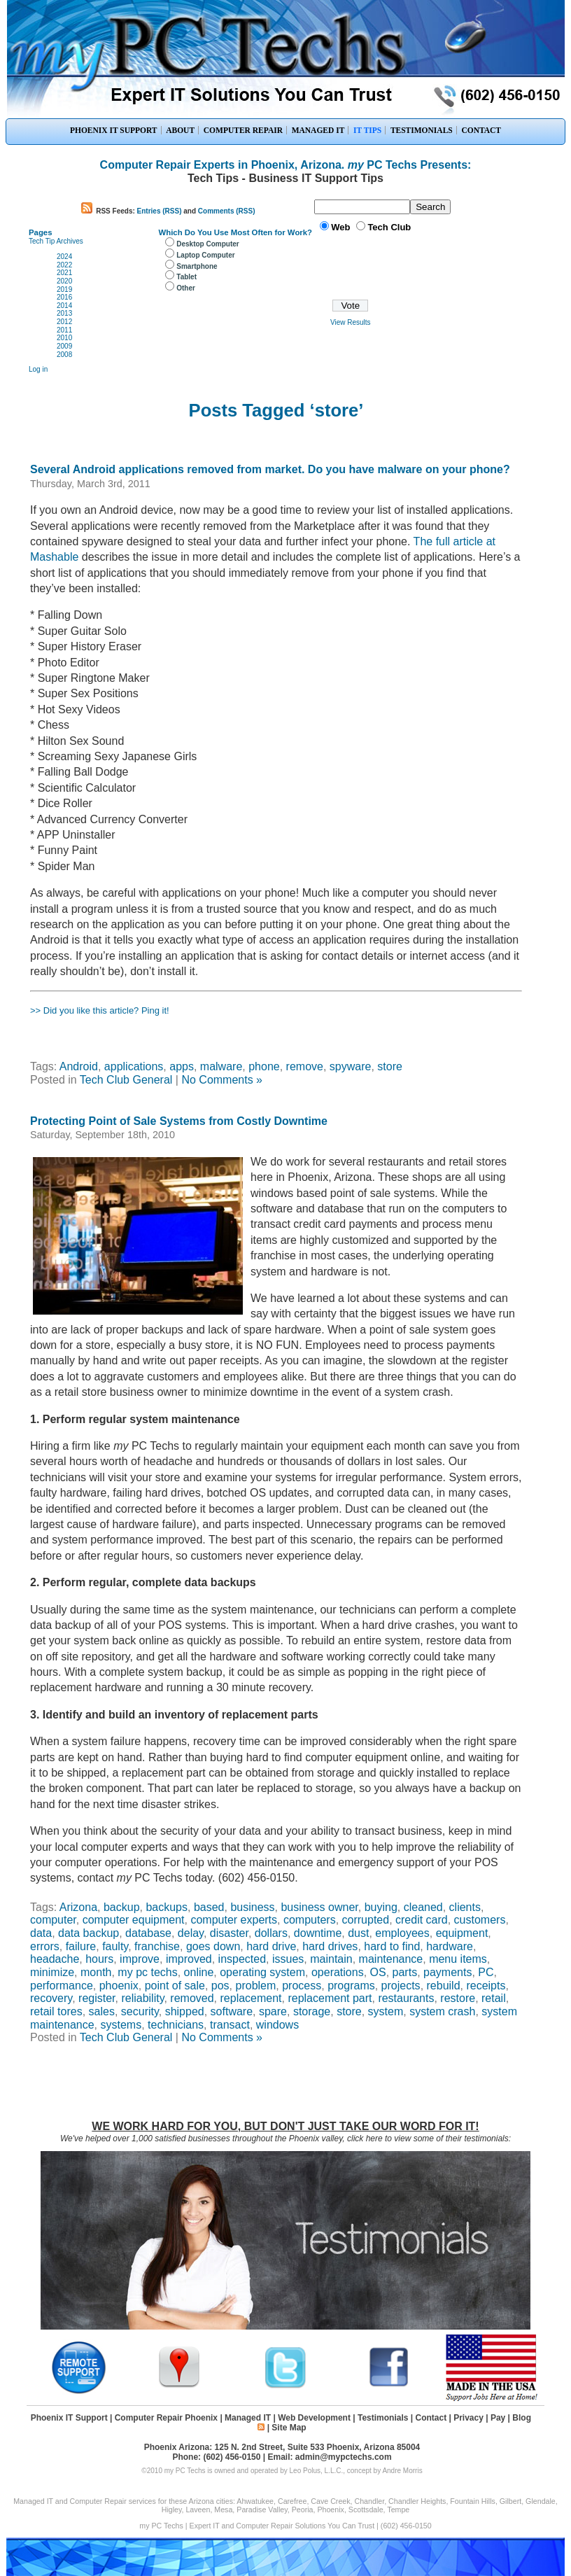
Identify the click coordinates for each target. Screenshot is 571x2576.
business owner (319, 1907)
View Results (350, 322)
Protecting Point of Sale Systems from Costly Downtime (178, 1121)
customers (480, 1920)
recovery (51, 1998)
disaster (229, 1933)
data (41, 1933)
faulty (115, 1946)
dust (358, 1933)
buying (381, 1907)
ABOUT (180, 130)
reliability (142, 1998)
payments (447, 1972)
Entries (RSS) (159, 211)
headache (54, 1959)
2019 (64, 289)
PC (485, 1972)
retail (493, 1998)
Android (78, 1066)
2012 (64, 322)
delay (191, 1933)
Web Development (314, 2418)
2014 (64, 305)
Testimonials (383, 2418)
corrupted (366, 1920)
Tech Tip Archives (56, 241)
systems (121, 2025)
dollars (271, 1933)
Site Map (289, 2427)
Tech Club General (126, 1080)
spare (273, 2011)
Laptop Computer (205, 255)
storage (311, 2011)
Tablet (186, 277)
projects (401, 1985)
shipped (184, 2011)
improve (140, 1959)
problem (256, 1985)
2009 (64, 346)
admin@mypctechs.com (343, 2457)
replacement (251, 1998)
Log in (38, 369)
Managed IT (248, 2418)
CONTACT (481, 130)
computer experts (233, 1920)
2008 (64, 354)
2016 (64, 297)
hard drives (330, 1946)
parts (405, 1972)
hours (99, 1959)
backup (122, 1907)
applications (134, 1066)
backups (167, 1907)
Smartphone (196, 266)
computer (53, 1920)
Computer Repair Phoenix (166, 2418)
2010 (64, 338)
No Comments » (221, 1080)
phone (264, 1066)
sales (102, 2011)
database (148, 1933)
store (389, 1066)
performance (61, 1985)
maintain (331, 1959)
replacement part (330, 1998)
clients (465, 1907)
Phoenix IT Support (69, 2418)
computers (309, 1920)
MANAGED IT (318, 130)
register (96, 1998)
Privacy (468, 2418)
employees (402, 1933)
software (232, 2011)
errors (44, 1946)
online (199, 1972)
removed (191, 1998)
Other (185, 288)
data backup (88, 1933)
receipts (485, 1985)
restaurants (406, 1998)
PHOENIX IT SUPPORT (113, 130)
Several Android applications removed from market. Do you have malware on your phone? (270, 469)
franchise (157, 1946)
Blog (521, 2418)
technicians (176, 2025)
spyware (351, 1066)
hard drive (271, 1946)
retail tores (56, 2011)
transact (230, 2025)
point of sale (175, 1985)
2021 (64, 272)
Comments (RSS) (226, 211)
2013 (64, 313)
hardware (449, 1946)
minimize (52, 1972)
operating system (262, 1972)
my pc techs (147, 1972)
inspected (242, 1959)
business (252, 1907)
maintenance (391, 1959)
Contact (430, 2418)
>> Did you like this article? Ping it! (99, 1010)
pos (220, 1985)
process (301, 1985)
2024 (64, 256)
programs (351, 1985)
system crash (442, 2011)
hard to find (392, 1946)
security (140, 2011)
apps (181, 1066)
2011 (64, 330)
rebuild (443, 1985)
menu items (458, 1959)
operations (337, 1972)
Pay (498, 2418)
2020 (64, 281)
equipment (462, 1933)
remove (304, 1066)
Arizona (78, 1907)
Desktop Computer (207, 244)
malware (221, 1066)
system (386, 2011)
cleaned (423, 1907)
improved (189, 1959)
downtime (317, 1933)
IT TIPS (367, 130)
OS (378, 1972)
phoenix (119, 1985)
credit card (421, 1920)
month (95, 1972)
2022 (64, 265)
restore (457, 1998)
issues (288, 1959)
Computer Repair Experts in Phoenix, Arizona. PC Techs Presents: (286, 165)
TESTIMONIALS (421, 130)
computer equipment (134, 1920)
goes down (213, 1946)
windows (277, 2025)
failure (81, 1946)
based (209, 1907)
